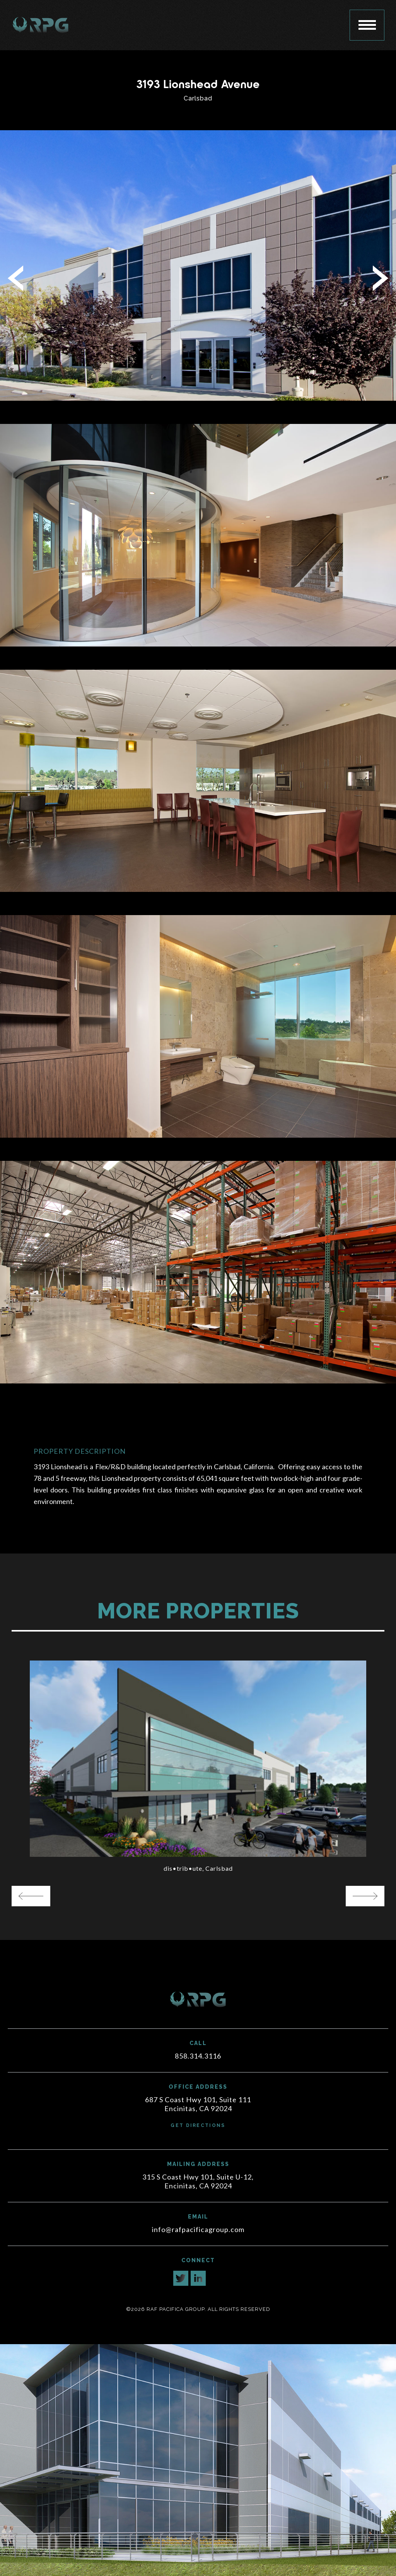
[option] (198, 1768)
